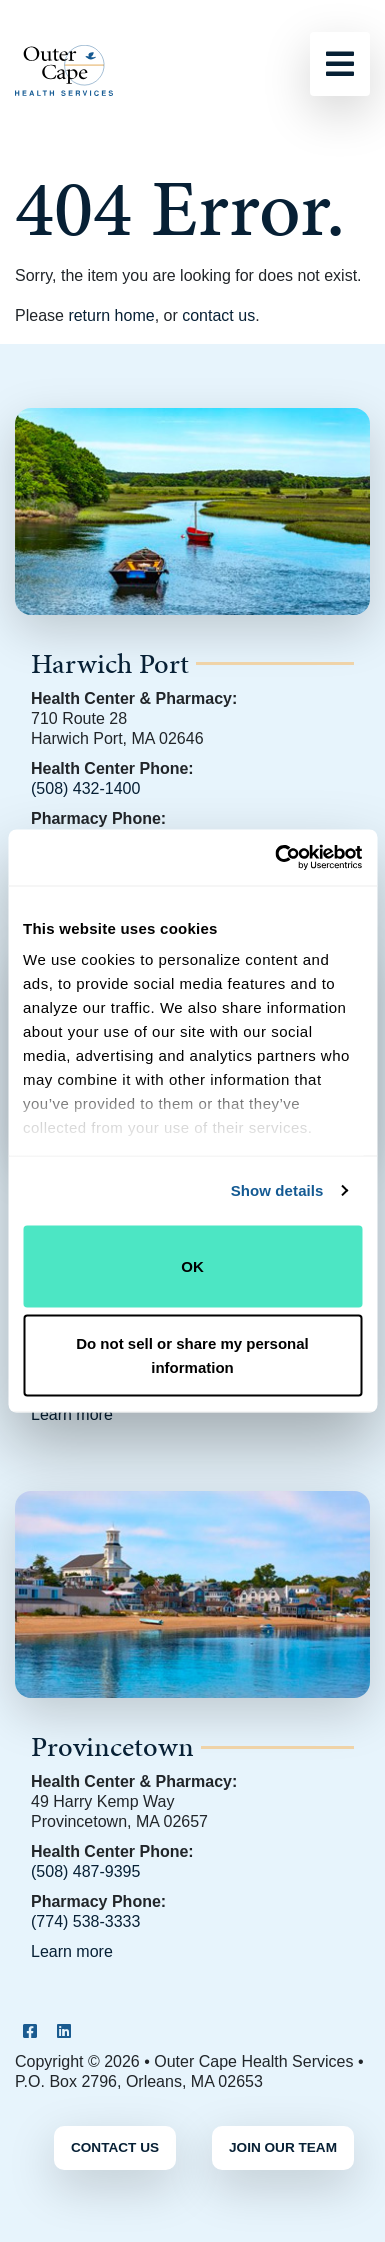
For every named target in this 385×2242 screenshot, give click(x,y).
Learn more (72, 1414)
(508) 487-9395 (85, 1871)
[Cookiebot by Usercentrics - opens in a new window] (276, 858)
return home (111, 315)
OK (192, 1265)
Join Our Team (283, 2147)
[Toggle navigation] (340, 64)
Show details (277, 1190)
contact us (218, 315)
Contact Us (115, 2147)
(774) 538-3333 (85, 1921)
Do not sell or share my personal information (192, 1355)
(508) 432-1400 (85, 788)
